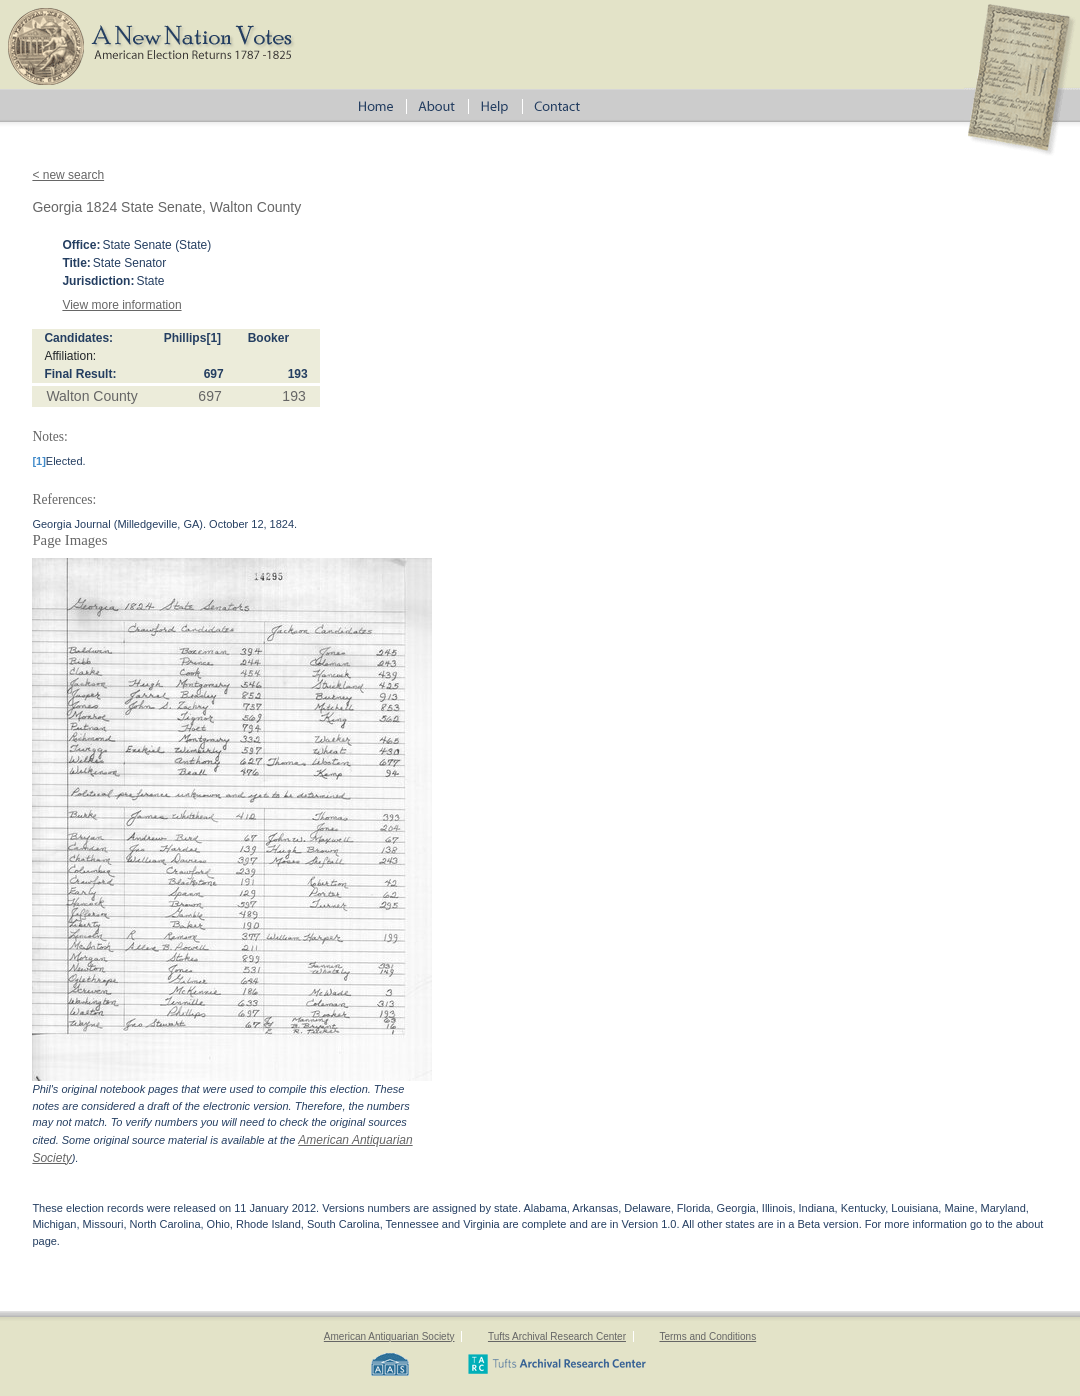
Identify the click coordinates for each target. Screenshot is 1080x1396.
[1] (213, 338)
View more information (121, 305)
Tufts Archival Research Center (557, 1336)
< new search (68, 175)
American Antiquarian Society (389, 1336)
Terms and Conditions (707, 1336)
